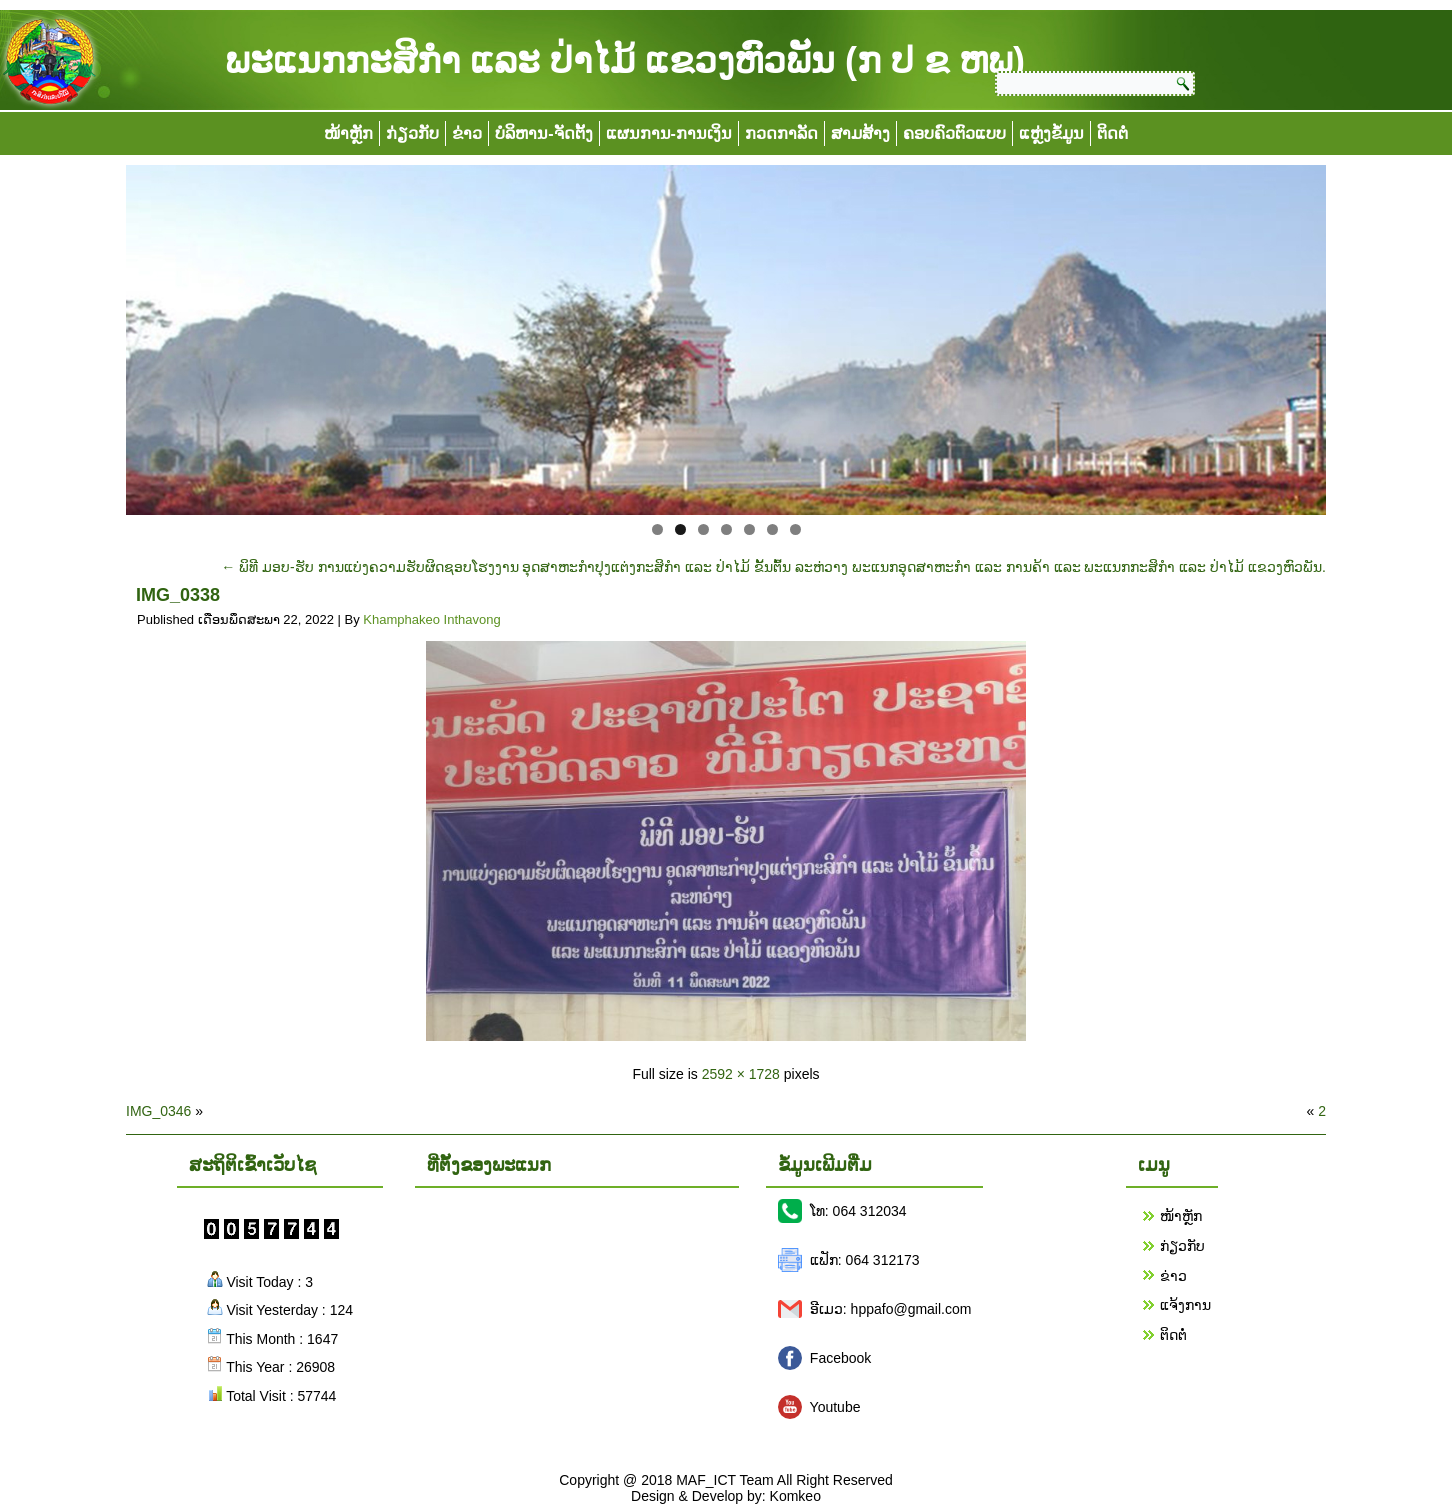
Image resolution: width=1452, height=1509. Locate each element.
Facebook (840, 1358)
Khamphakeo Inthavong (431, 619)
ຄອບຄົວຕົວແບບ (954, 133)
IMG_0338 (178, 595)
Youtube (835, 1407)
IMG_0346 (158, 1111)
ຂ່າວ (467, 133)
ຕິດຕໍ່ (1112, 133)
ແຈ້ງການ (1185, 1305)
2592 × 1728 (741, 1074)
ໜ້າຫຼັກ (348, 133)
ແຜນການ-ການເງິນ (669, 133)
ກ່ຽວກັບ (412, 133)
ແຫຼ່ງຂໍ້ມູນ (1051, 133)
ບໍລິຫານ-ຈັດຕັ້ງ (543, 133)
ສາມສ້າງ (860, 133)
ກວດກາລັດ (781, 133)
